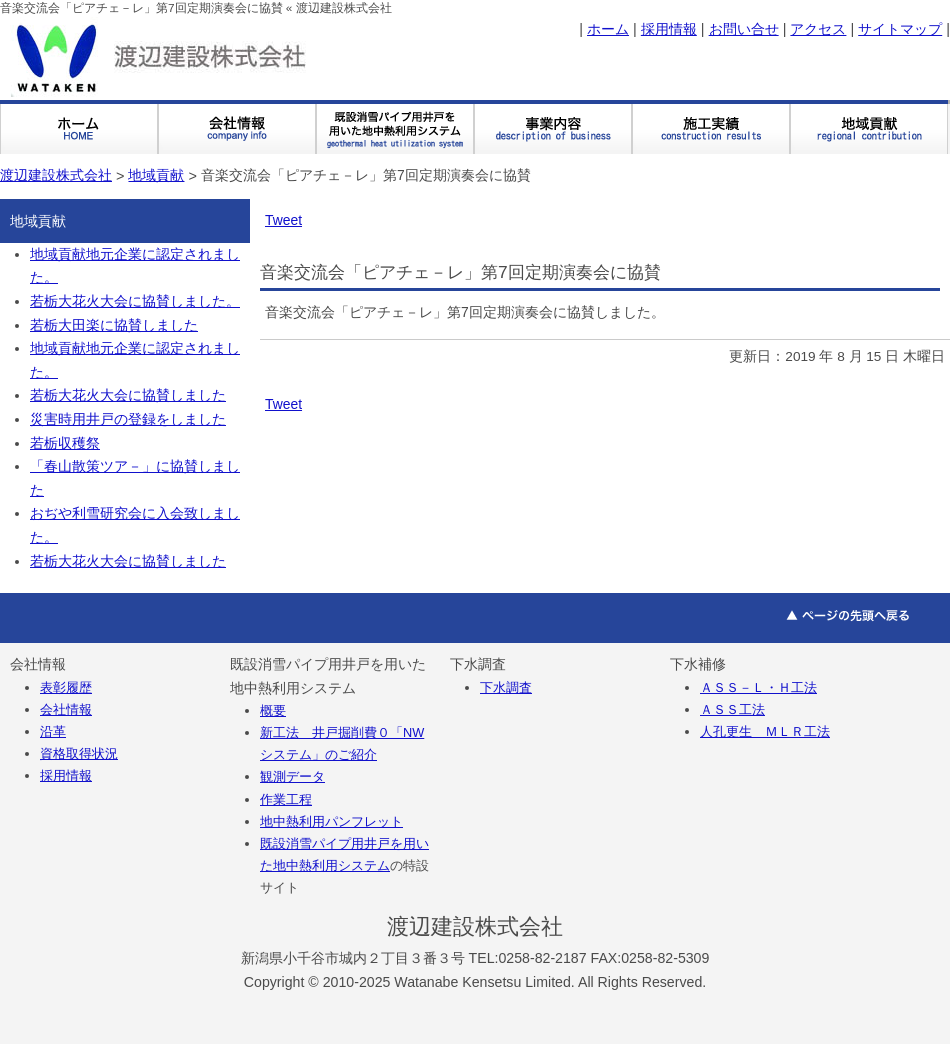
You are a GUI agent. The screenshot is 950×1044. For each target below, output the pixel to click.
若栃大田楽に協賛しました (114, 325)
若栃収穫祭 (65, 443)
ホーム (608, 29)
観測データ (292, 776)
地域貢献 (156, 175)
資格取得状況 (79, 753)
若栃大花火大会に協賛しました (128, 395)
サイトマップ (900, 29)
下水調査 (506, 687)
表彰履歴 (66, 687)
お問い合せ (744, 29)
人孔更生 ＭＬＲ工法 (765, 731)
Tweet (283, 220)
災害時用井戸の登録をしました (128, 419)
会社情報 (66, 709)
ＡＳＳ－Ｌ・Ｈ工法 (758, 687)
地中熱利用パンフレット (331, 821)
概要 (273, 710)
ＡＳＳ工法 (732, 709)
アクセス (818, 29)
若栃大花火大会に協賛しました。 (135, 301)
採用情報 (669, 29)
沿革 (53, 731)
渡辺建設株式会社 (56, 175)
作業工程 (286, 799)
